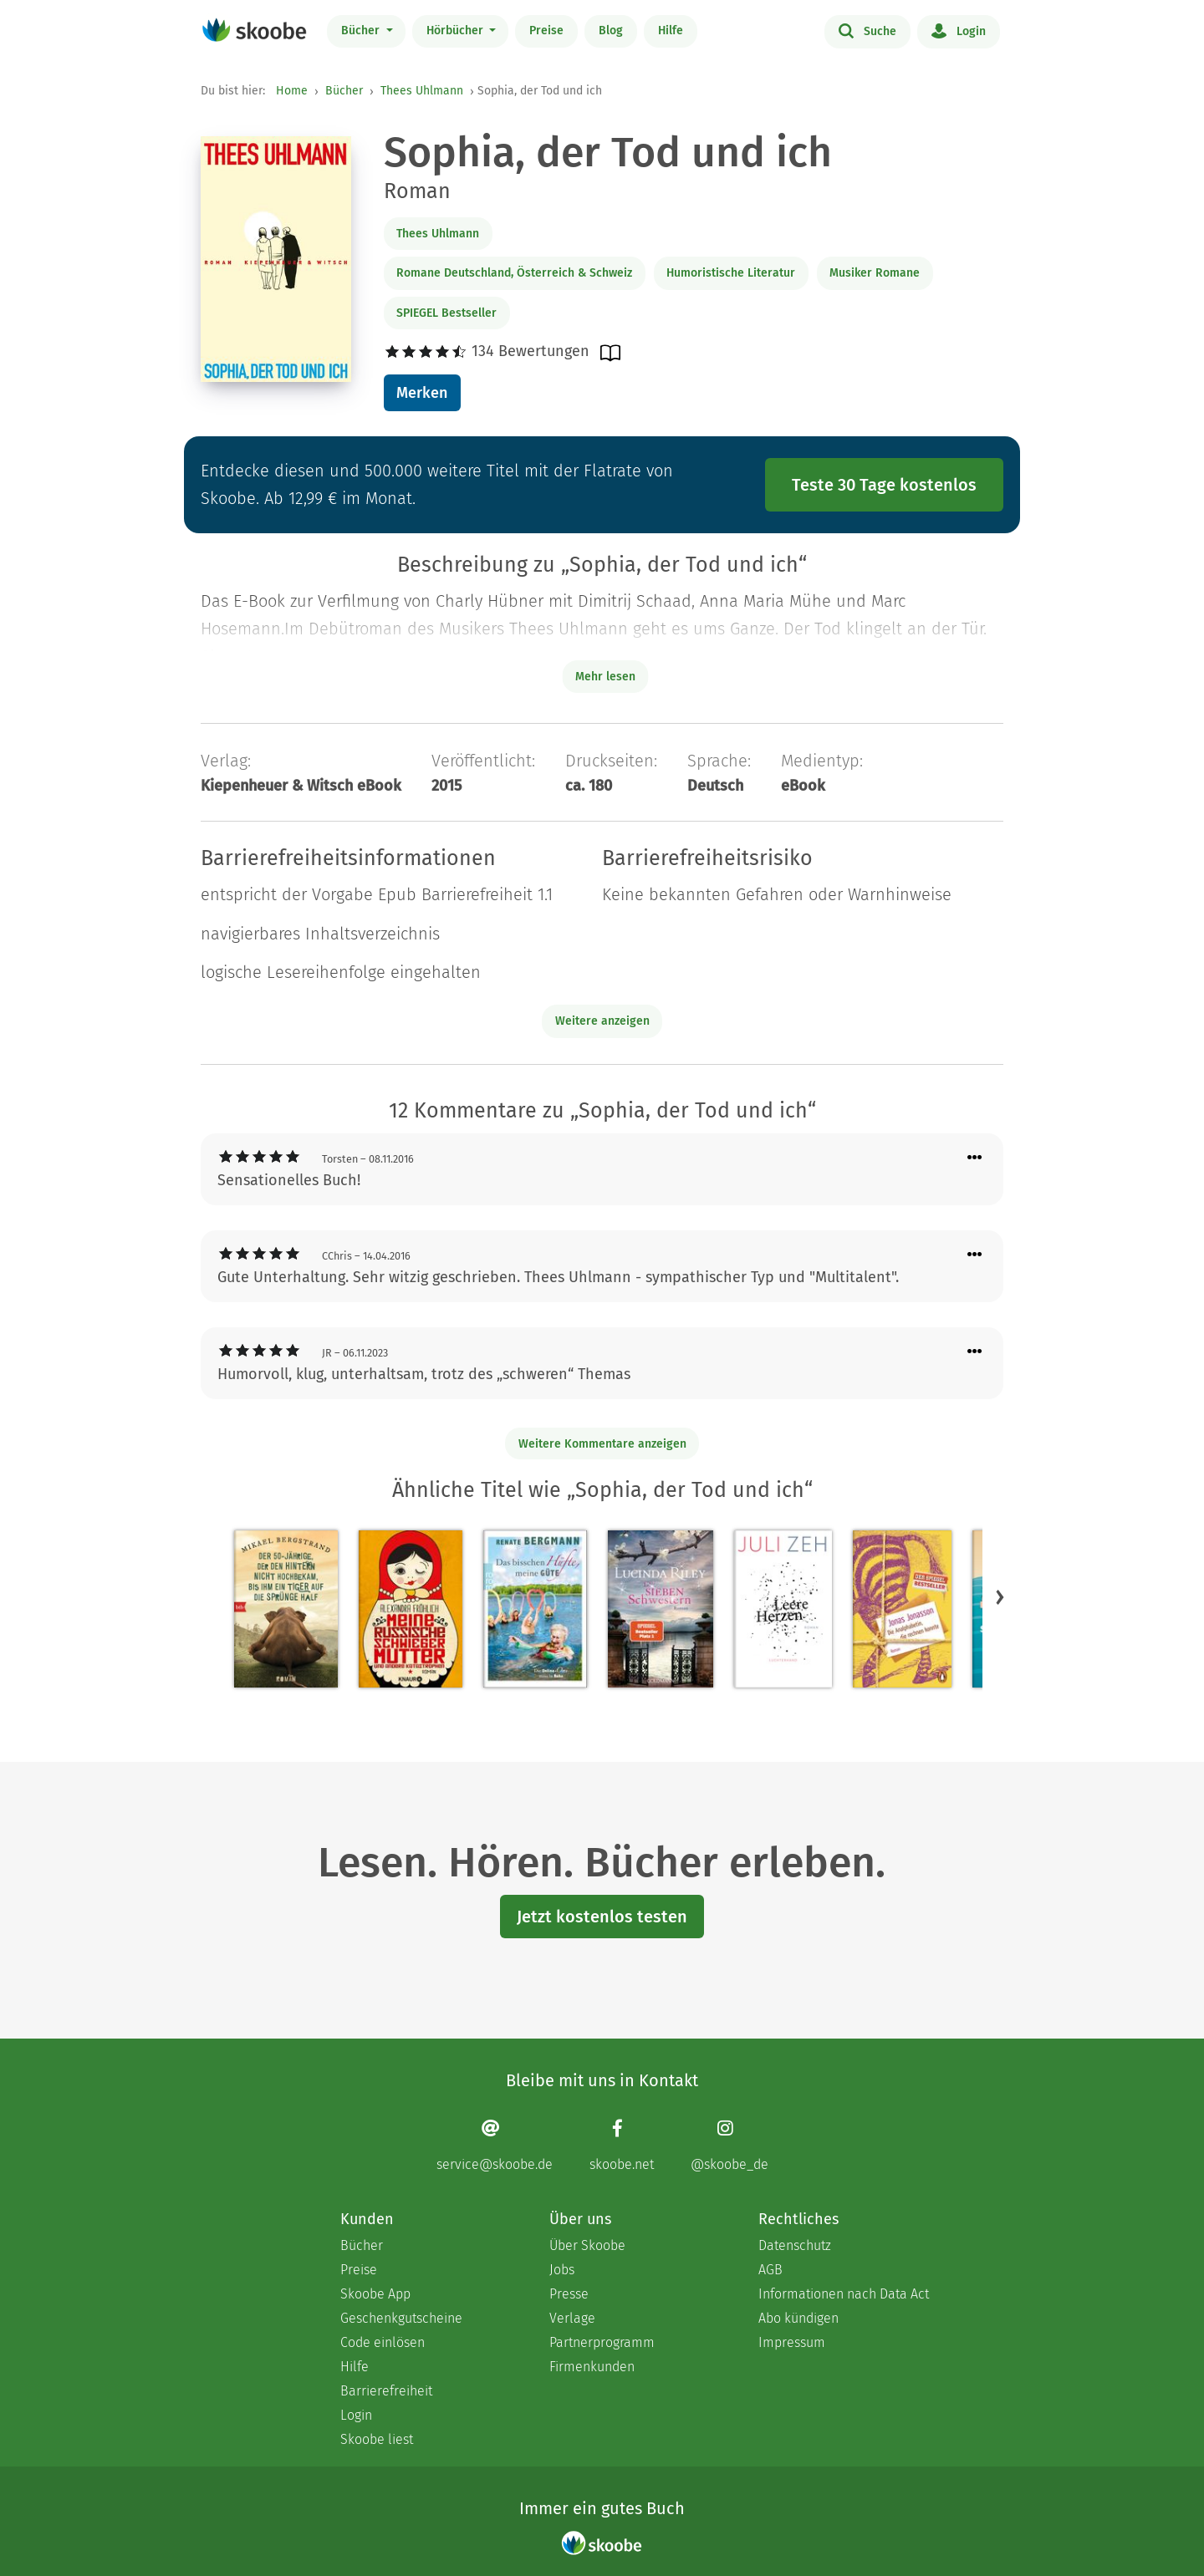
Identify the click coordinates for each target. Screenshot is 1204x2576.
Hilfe (670, 30)
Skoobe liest (376, 2439)
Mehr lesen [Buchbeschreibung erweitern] (605, 676)
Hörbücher (456, 30)
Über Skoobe (587, 2245)
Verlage (572, 2318)
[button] (1000, 1596)
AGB (770, 2270)
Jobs (561, 2270)
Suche (867, 30)
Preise (546, 30)
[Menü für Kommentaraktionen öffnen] (974, 1158)
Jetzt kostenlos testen (602, 1917)
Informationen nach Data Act (843, 2294)
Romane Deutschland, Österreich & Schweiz (514, 273)
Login (958, 30)
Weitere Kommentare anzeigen (602, 1444)
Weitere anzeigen (602, 1021)
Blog (611, 30)
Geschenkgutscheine (401, 2318)
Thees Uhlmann (421, 91)
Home (292, 91)
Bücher (362, 30)
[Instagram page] (729, 2145)
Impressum (791, 2342)
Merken (421, 393)
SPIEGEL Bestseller (446, 313)
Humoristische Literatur (730, 273)
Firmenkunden (592, 2367)
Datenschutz (794, 2245)
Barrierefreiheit (386, 2391)
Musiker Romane (874, 273)
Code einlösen (382, 2342)
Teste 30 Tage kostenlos (884, 485)
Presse (569, 2294)
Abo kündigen (798, 2318)
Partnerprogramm (602, 2342)
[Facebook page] (622, 2145)
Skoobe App (375, 2294)
